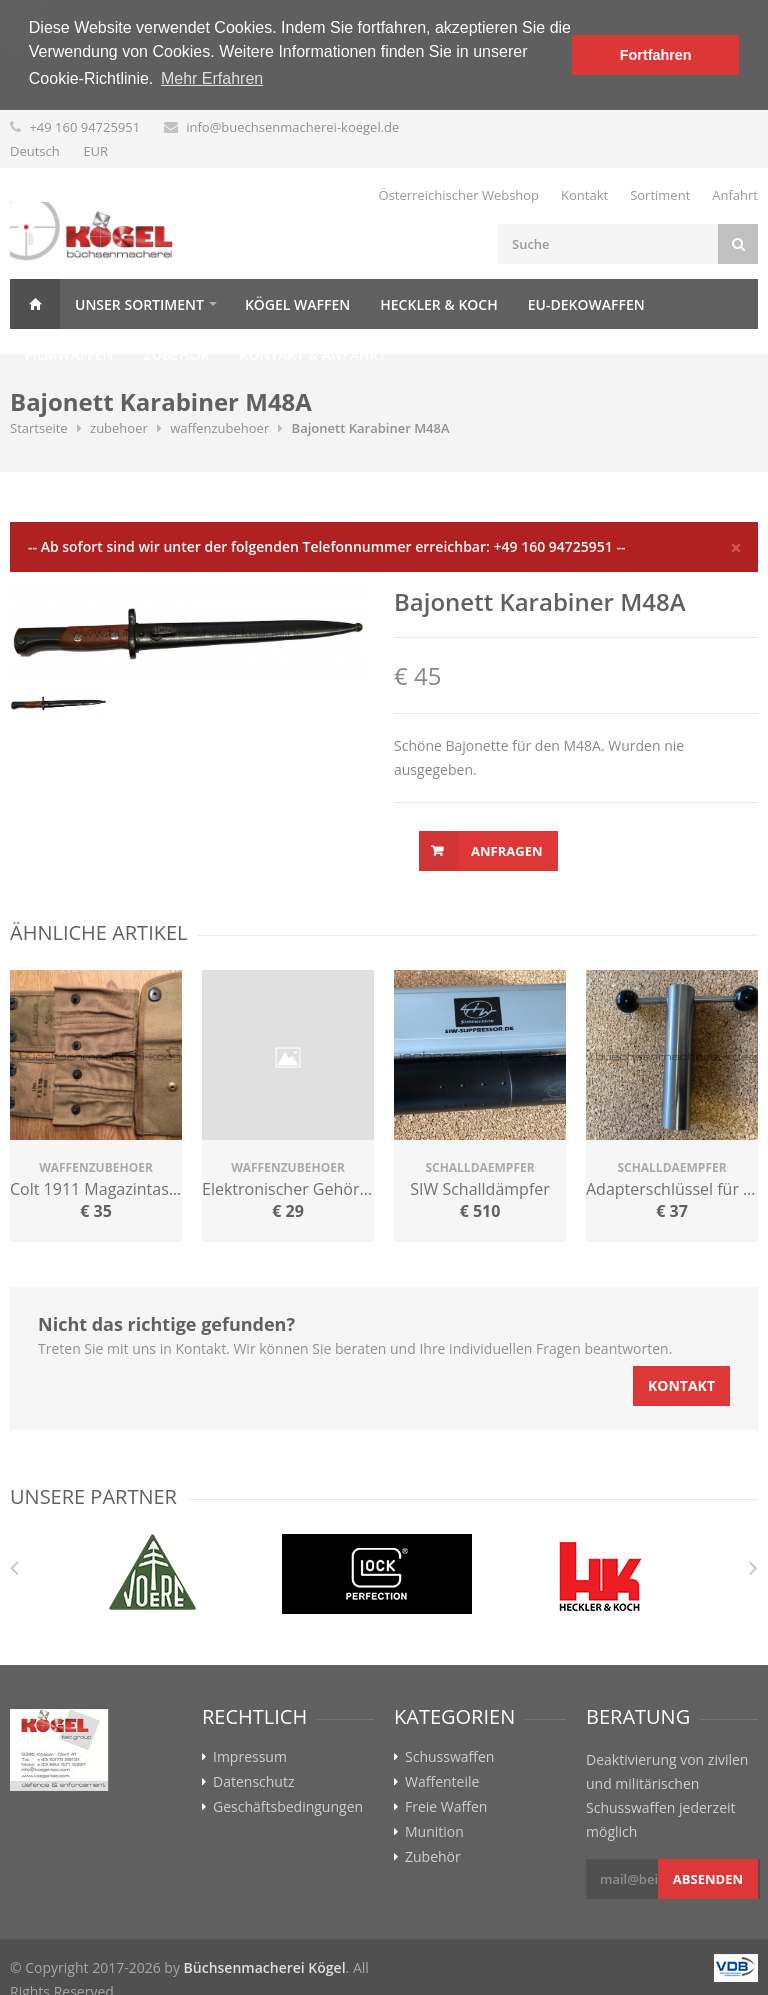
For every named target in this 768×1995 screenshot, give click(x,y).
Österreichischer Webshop (459, 194)
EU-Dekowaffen (586, 303)
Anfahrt (735, 194)
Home (35, 303)
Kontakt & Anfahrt (312, 353)
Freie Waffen (446, 1806)
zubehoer (119, 427)
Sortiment (660, 194)
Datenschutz (253, 1781)
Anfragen (507, 850)
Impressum (250, 1756)
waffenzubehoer (219, 427)
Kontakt (584, 194)
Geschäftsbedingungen (288, 1806)
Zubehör (176, 353)
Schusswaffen (449, 1756)
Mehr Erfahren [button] (212, 78)
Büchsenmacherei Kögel (265, 1966)
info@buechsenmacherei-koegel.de (292, 126)
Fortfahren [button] (656, 55)
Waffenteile (442, 1781)
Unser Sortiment (139, 303)
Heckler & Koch (438, 303)
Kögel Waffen (297, 303)
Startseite (39, 427)
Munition (434, 1831)
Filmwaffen (69, 353)
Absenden (708, 1878)
